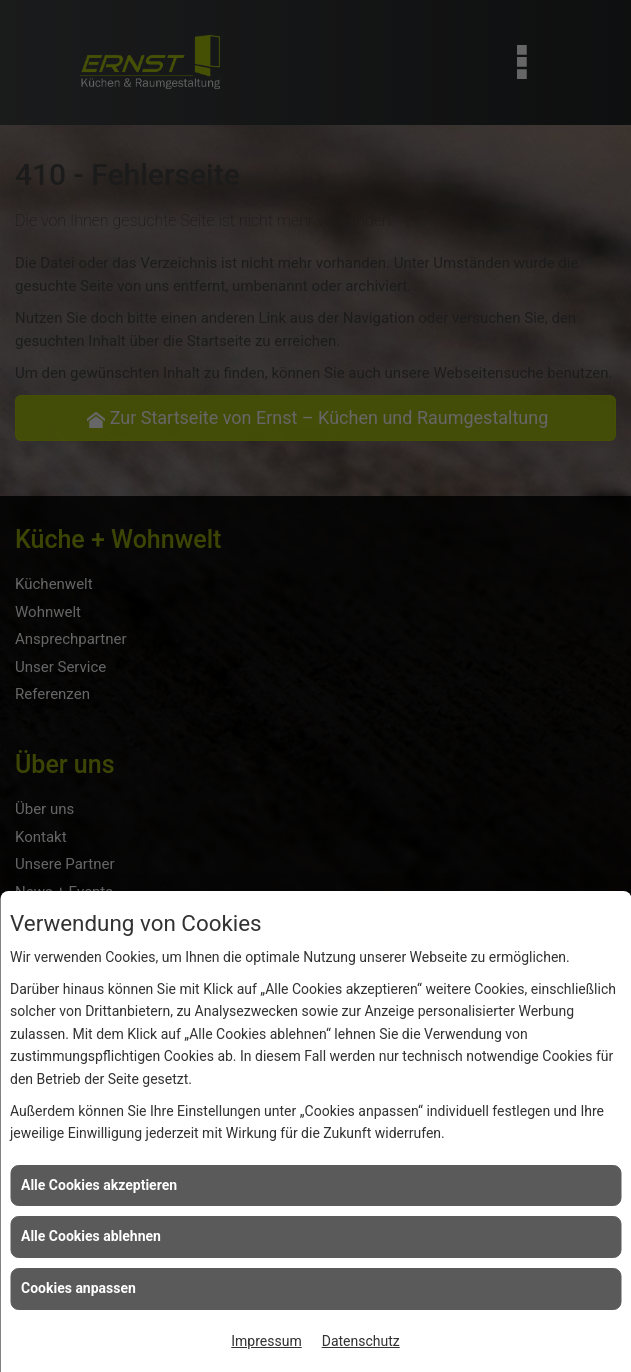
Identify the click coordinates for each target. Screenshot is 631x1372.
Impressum (266, 1341)
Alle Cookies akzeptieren (99, 1185)
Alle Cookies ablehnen (91, 1236)
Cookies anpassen (78, 1288)
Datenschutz (361, 1341)
